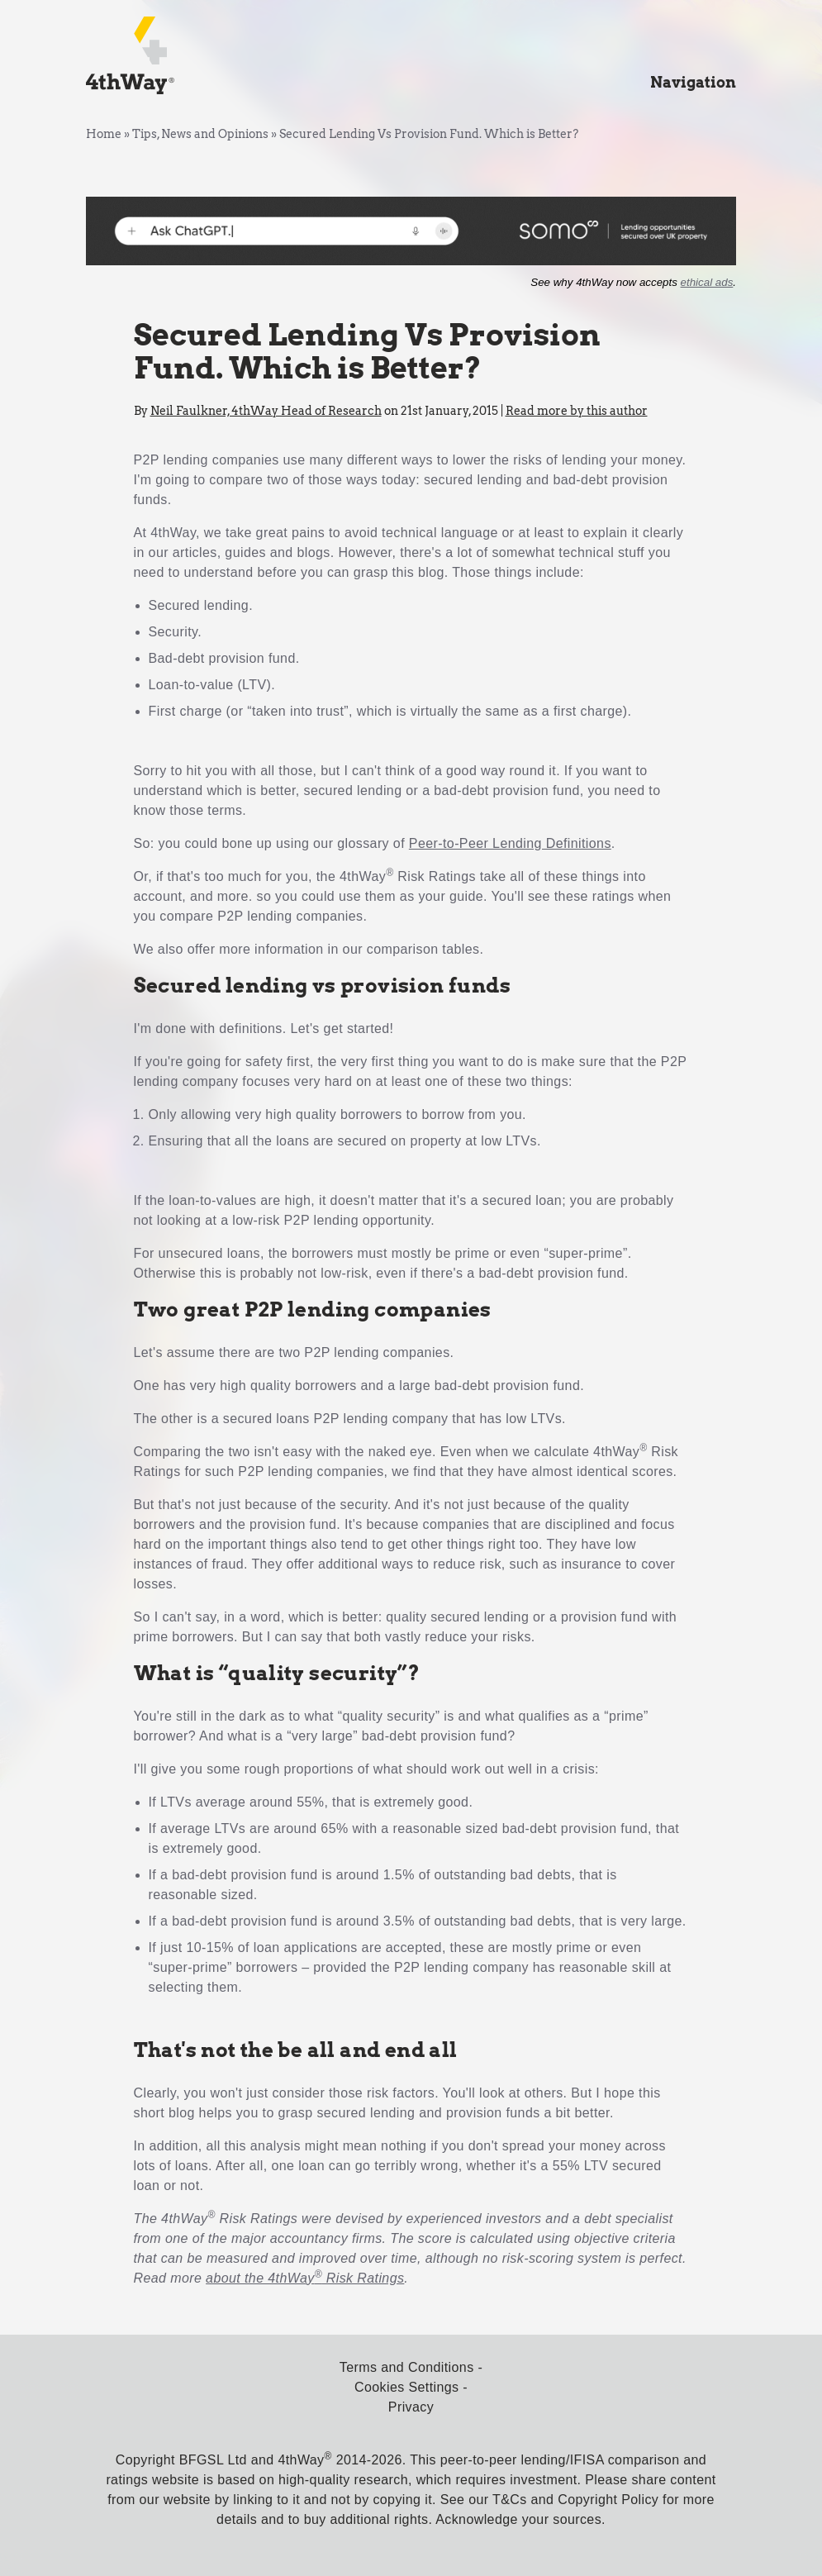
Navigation (693, 82)
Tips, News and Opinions (200, 133)
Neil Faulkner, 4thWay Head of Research (266, 410)
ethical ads (707, 282)
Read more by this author (577, 410)
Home (103, 133)
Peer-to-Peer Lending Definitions (510, 843)
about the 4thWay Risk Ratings (305, 2278)
